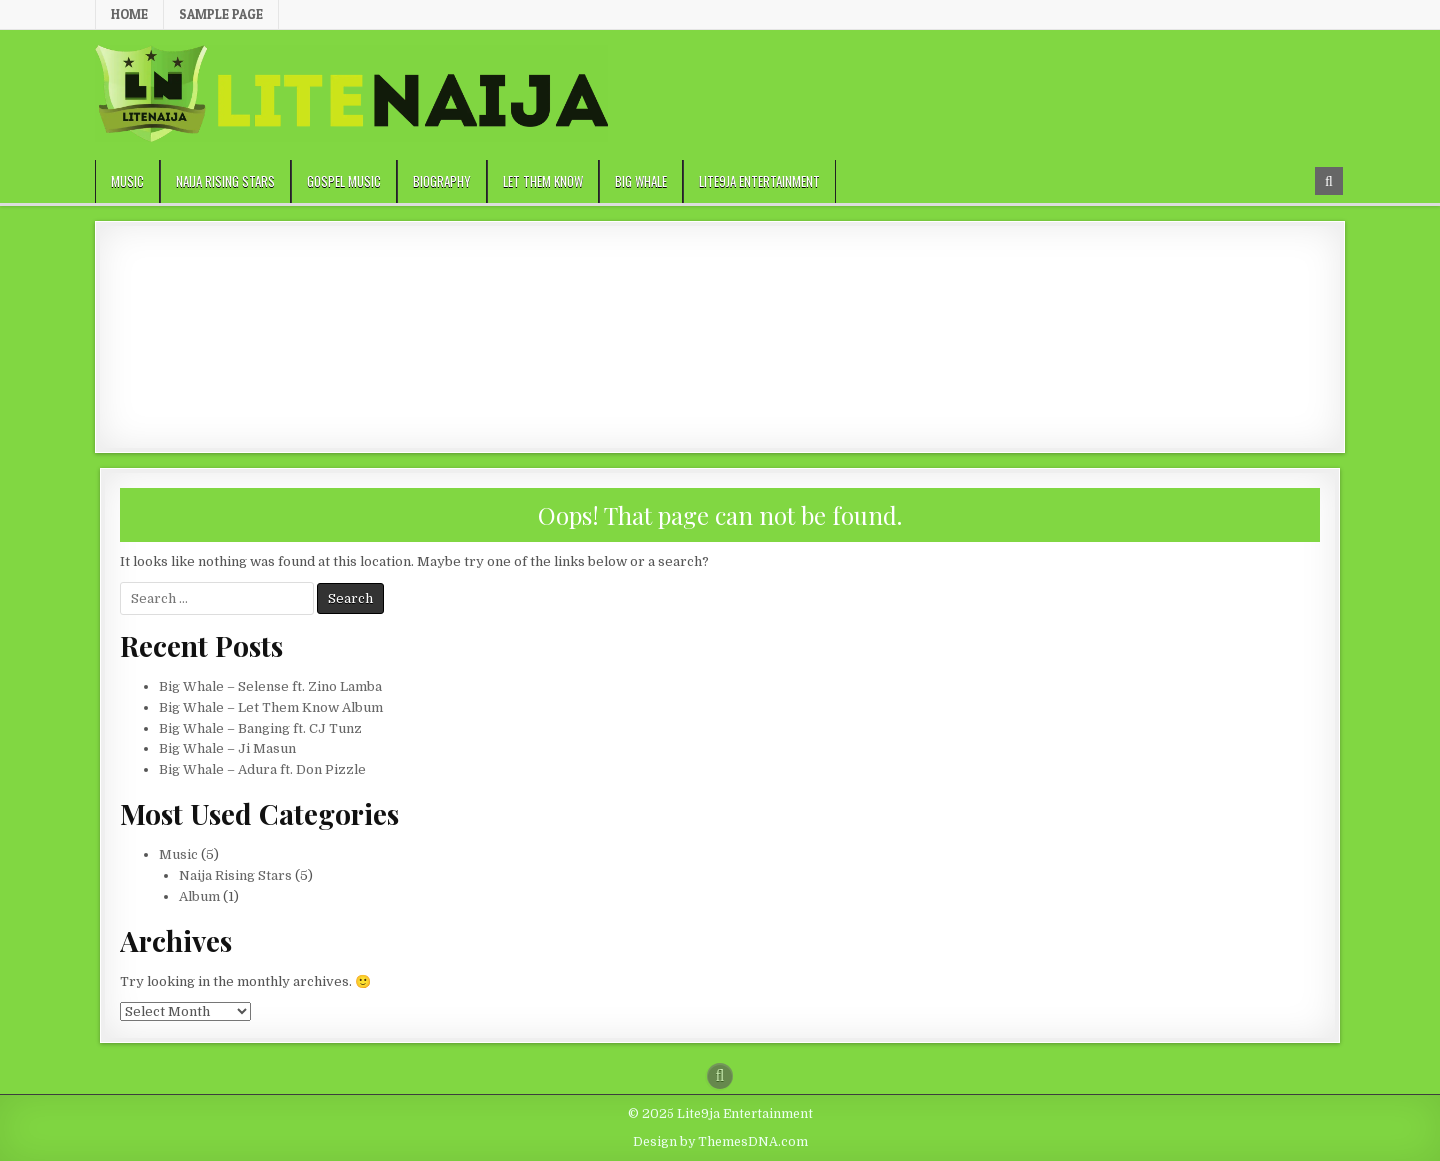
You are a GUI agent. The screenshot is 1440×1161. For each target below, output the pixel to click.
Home (129, 14)
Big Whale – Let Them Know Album (271, 707)
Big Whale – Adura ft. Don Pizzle (262, 769)
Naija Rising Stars (225, 181)
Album (199, 896)
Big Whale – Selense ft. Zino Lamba (270, 686)
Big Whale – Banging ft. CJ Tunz (260, 728)
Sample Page (221, 14)
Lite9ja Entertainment (759, 181)
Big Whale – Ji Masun (227, 748)
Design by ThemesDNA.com (720, 1142)
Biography (442, 181)
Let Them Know (543, 181)
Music (127, 181)
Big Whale (641, 181)
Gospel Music (344, 181)
